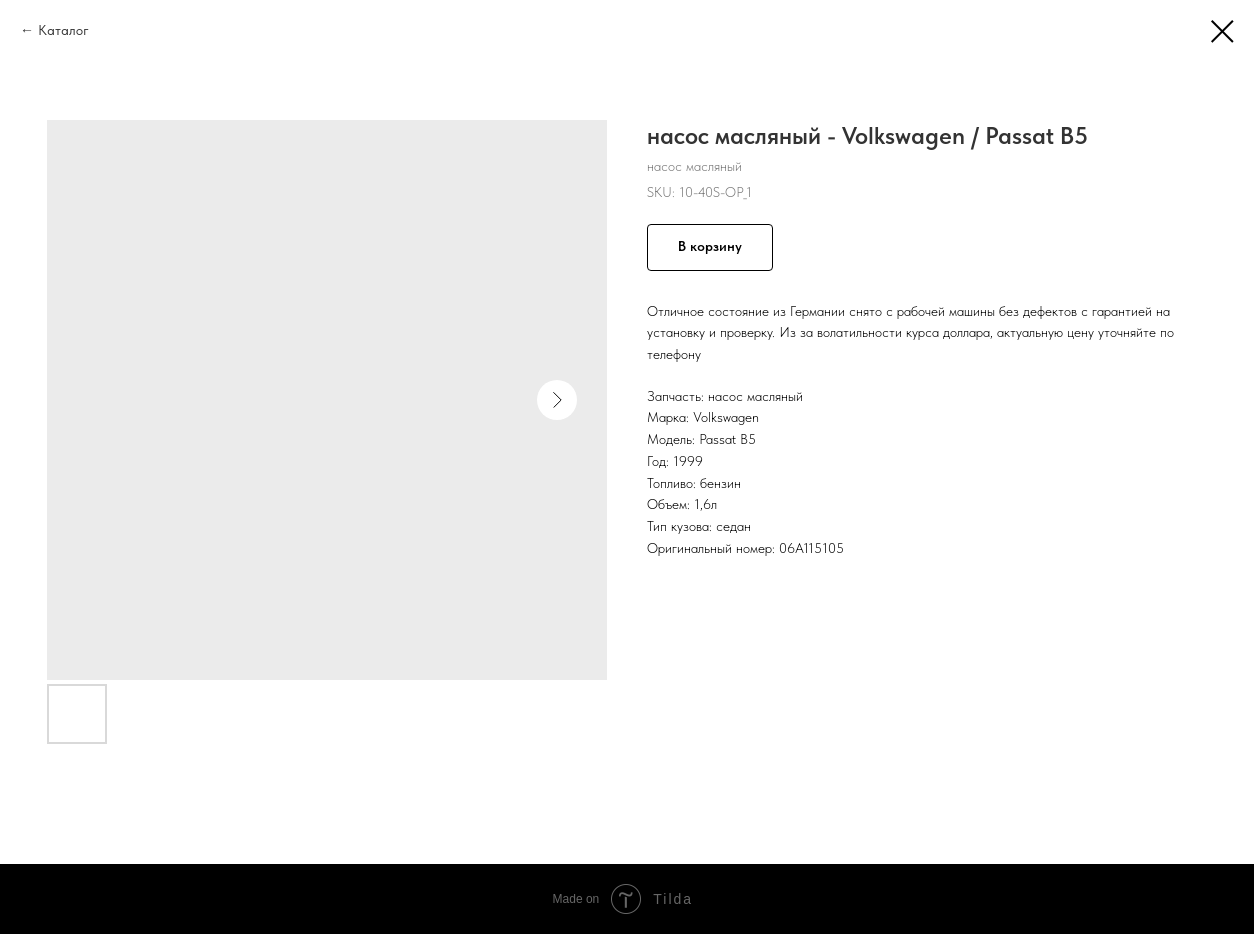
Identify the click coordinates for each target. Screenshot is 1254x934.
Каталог (63, 30)
